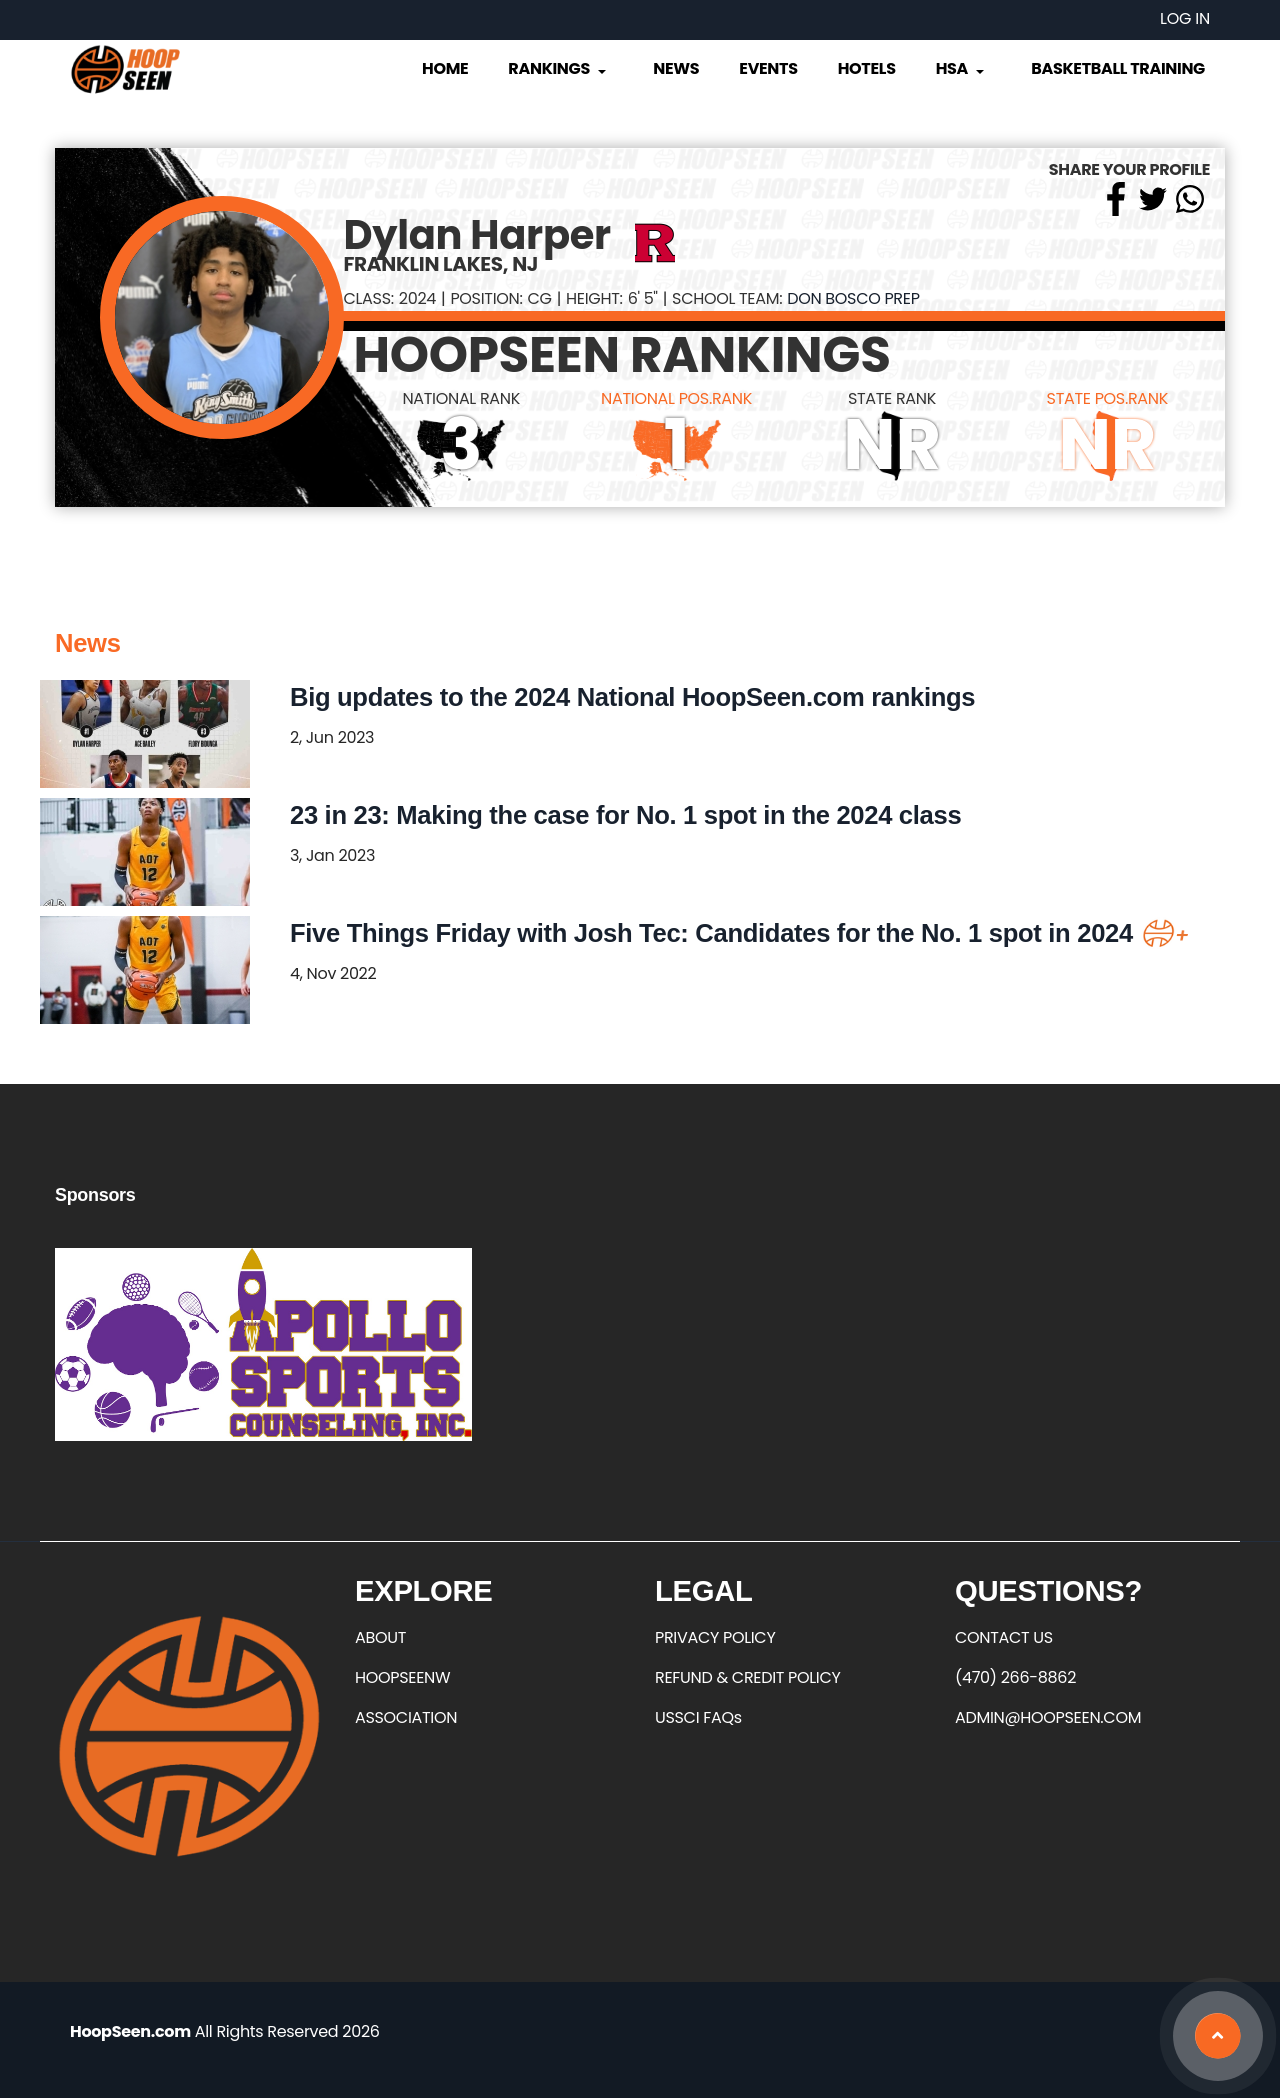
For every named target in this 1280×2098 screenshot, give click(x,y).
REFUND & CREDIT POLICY (748, 1677)
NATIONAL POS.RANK (676, 398)
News (676, 68)
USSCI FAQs (698, 1717)
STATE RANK (892, 398)
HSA (962, 68)
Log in (1185, 18)
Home (445, 68)
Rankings (558, 68)
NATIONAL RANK (461, 398)
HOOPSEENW (402, 1677)
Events (768, 68)
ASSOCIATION (406, 1717)
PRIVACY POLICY (715, 1637)
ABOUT (380, 1637)
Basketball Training (1118, 68)
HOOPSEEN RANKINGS (622, 355)
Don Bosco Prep (853, 298)
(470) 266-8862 (1015, 1677)
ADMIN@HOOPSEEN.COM (1048, 1717)
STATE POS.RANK (1107, 398)
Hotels (867, 68)
